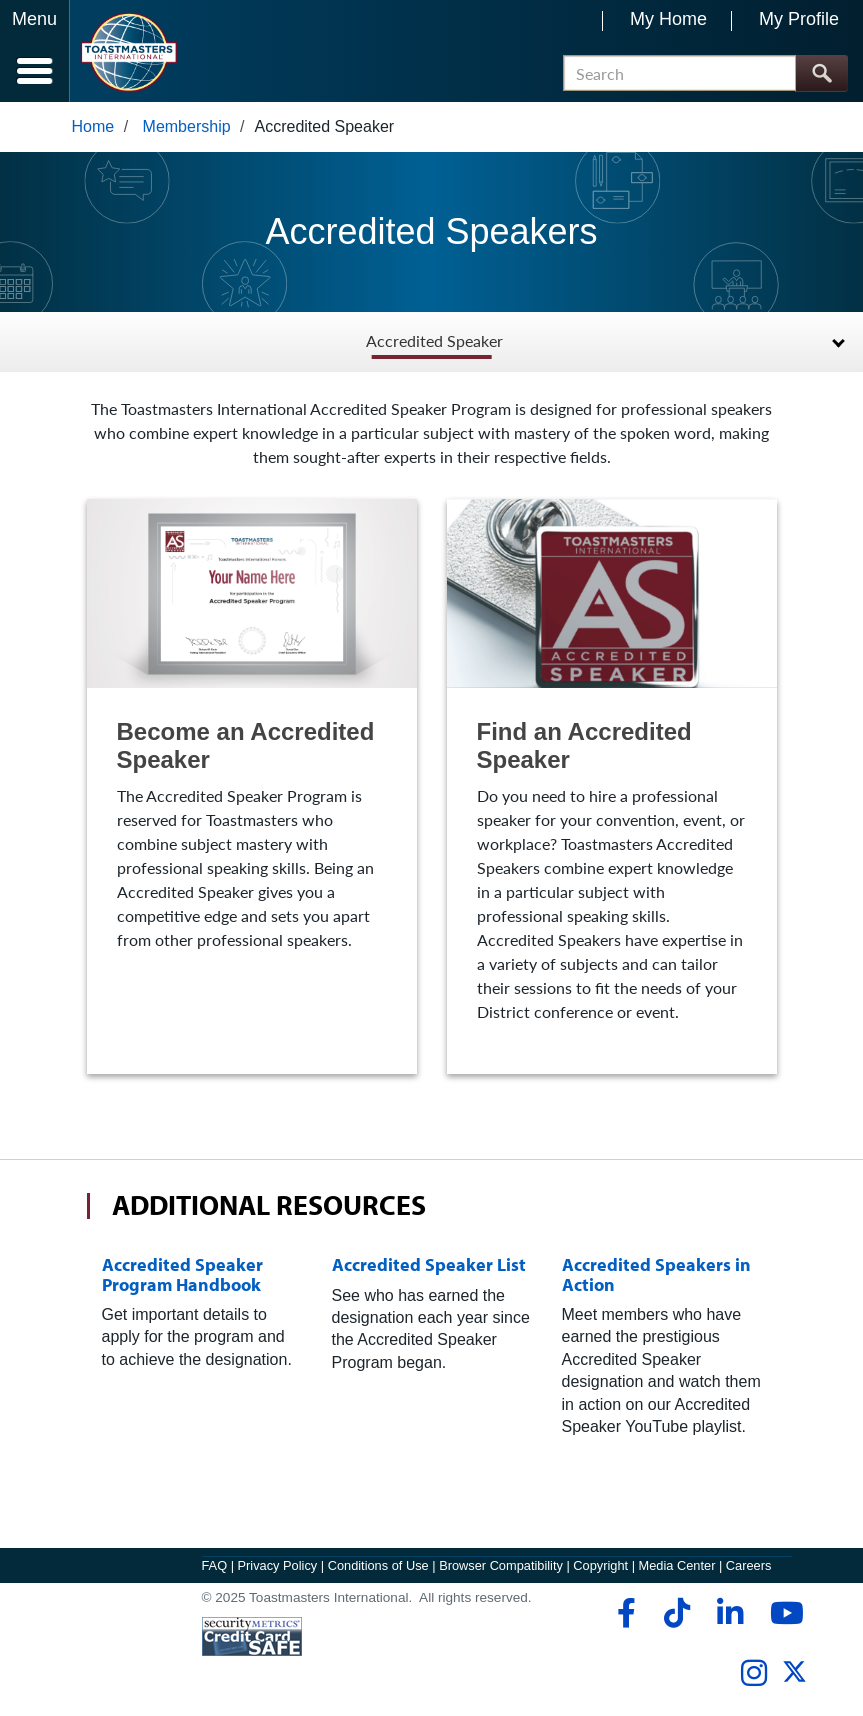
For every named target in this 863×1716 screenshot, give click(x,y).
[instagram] (753, 1673)
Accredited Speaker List (429, 1264)
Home (93, 126)
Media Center (677, 1565)
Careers (749, 1565)
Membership (187, 126)
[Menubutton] (35, 51)
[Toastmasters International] (128, 52)
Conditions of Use (378, 1565)
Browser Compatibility (501, 1565)
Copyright (600, 1565)
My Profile (799, 19)
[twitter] (794, 1679)
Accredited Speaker (434, 341)
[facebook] (623, 1613)
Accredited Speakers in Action (656, 1274)
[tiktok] (676, 1613)
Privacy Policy (278, 1565)
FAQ (215, 1565)
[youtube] (782, 1613)
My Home (668, 19)
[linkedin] (729, 1613)
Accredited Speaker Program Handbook (182, 1274)
